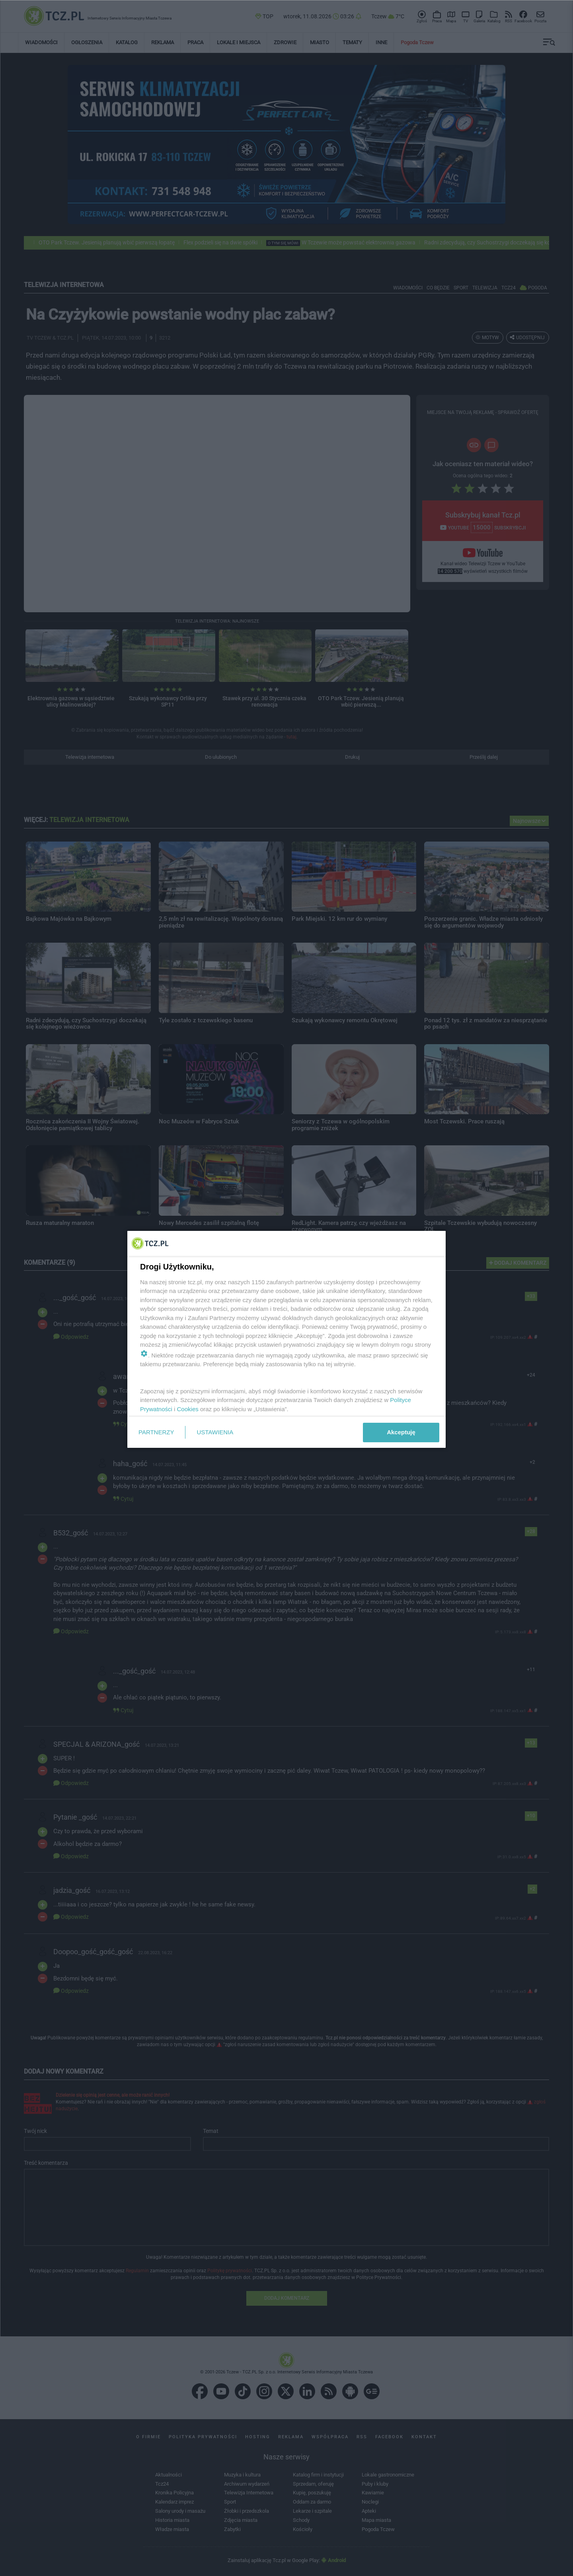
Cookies (188, 1409)
